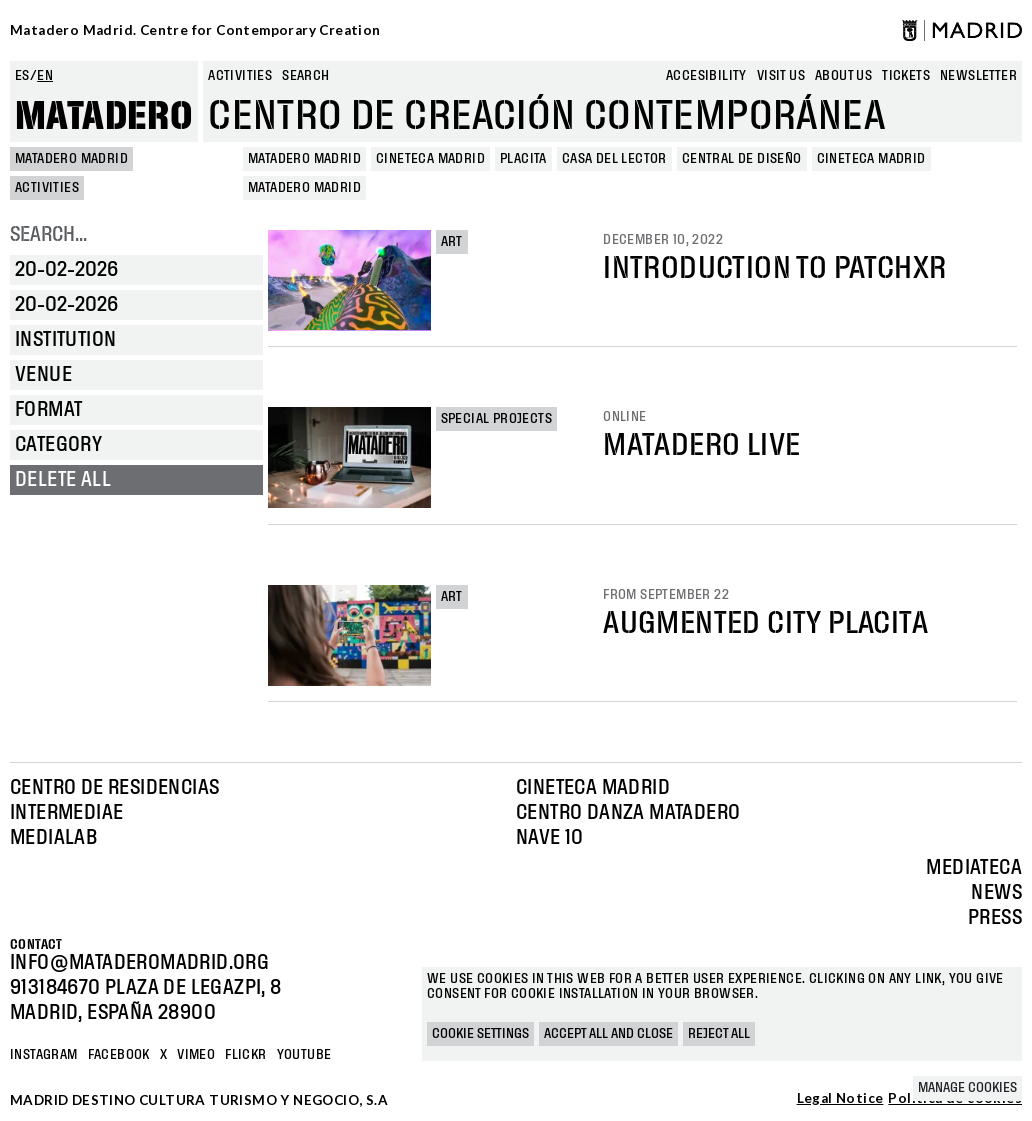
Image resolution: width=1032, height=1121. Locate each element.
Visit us (781, 76)
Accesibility (706, 76)
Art (452, 242)
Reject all (719, 1034)
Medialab (53, 838)
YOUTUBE (304, 1055)
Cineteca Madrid (593, 788)
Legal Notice (840, 1099)
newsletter (978, 76)
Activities (240, 76)
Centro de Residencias (114, 788)
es (22, 76)
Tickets (906, 76)
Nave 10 (550, 838)
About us (843, 76)
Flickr (245, 1055)
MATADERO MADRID (71, 159)
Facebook (119, 1055)
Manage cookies (967, 1088)
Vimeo (196, 1055)
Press (995, 918)
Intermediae (66, 813)
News (996, 893)
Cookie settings (480, 1034)
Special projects (496, 419)
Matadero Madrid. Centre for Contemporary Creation (195, 30)
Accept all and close (608, 1034)
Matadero (104, 117)
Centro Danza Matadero (628, 813)
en (45, 76)
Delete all (63, 480)
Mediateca (974, 868)
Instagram (44, 1055)
